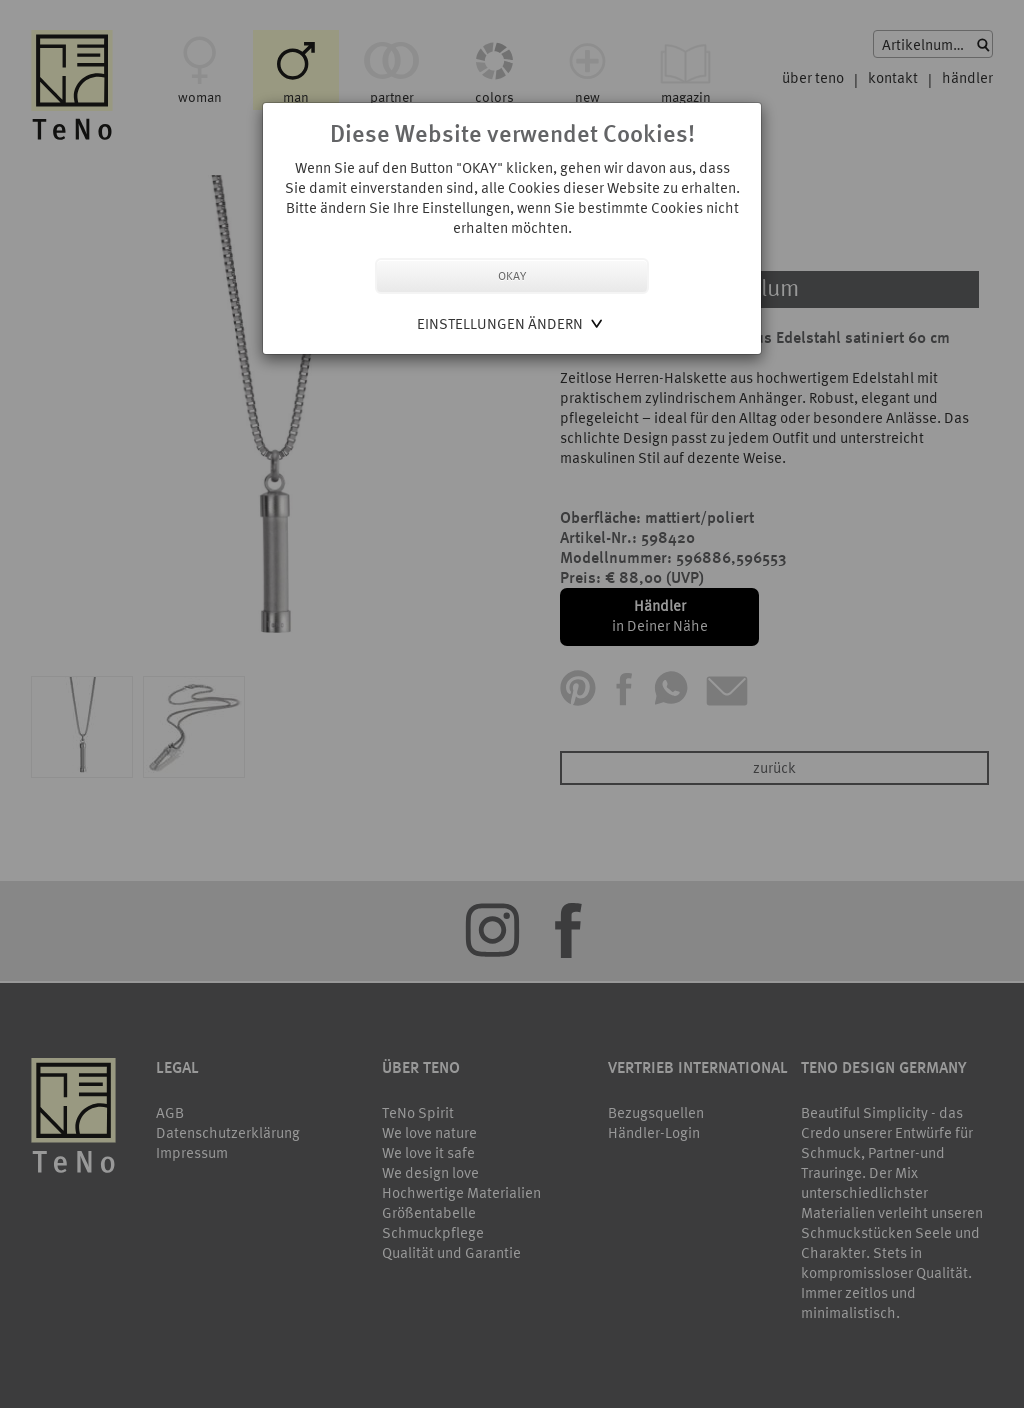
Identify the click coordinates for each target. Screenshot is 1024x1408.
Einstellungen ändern (500, 323)
